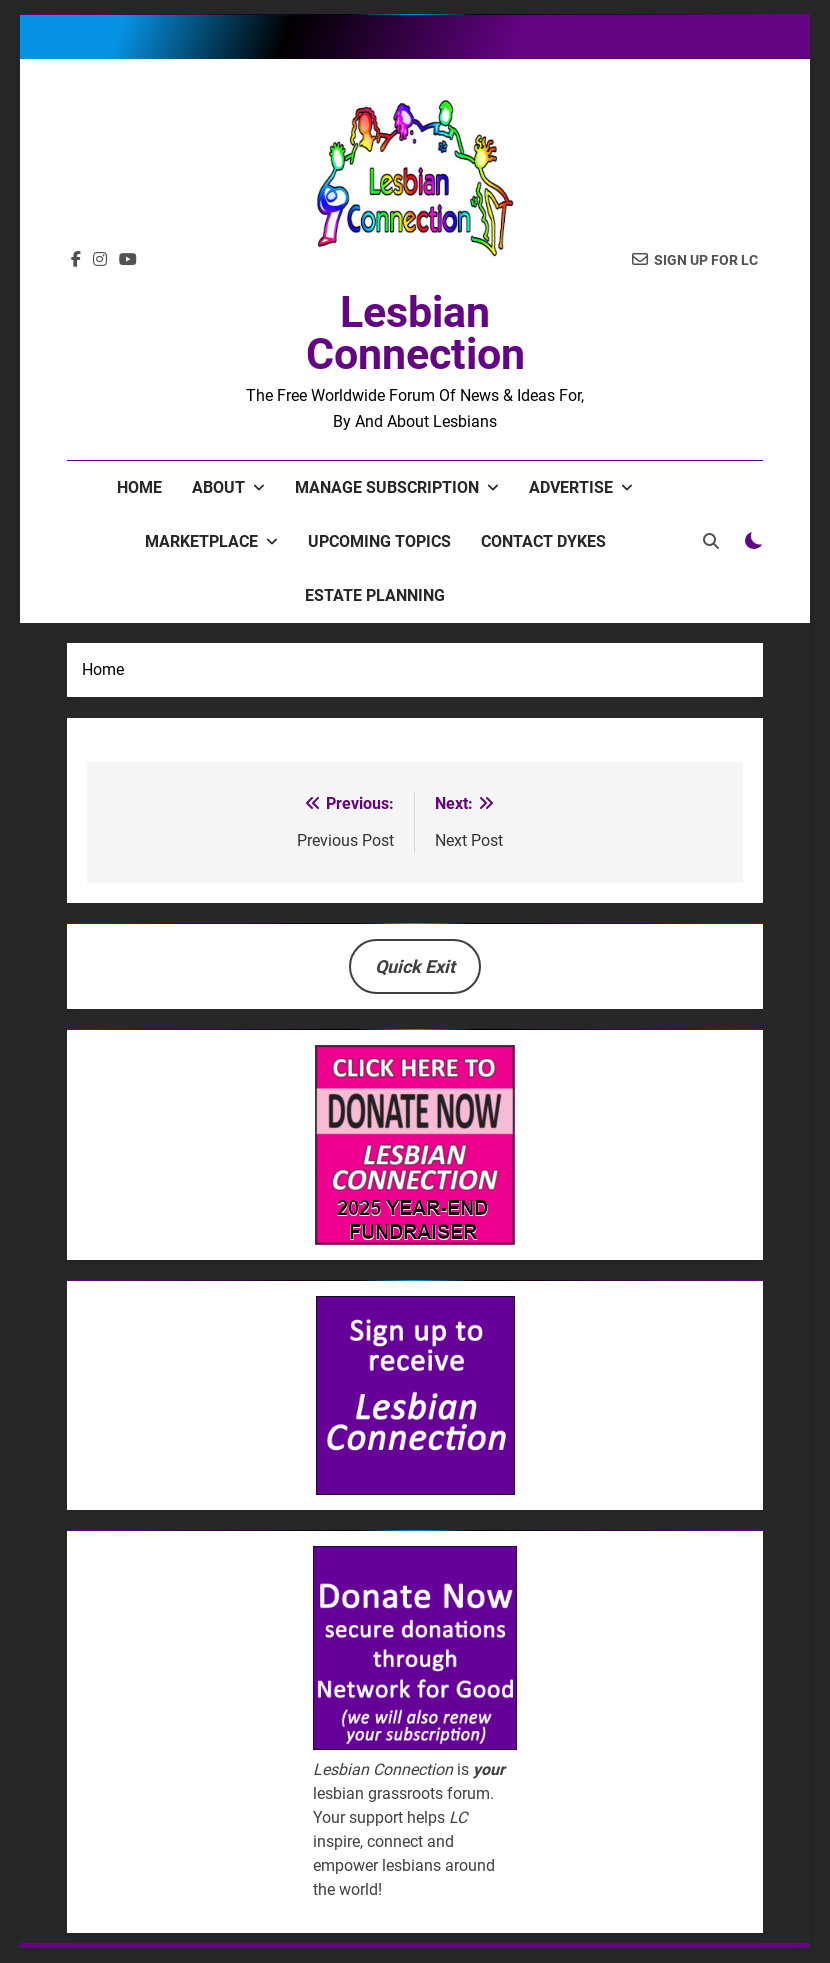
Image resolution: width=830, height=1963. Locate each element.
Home (139, 487)
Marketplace (201, 541)
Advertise (571, 487)
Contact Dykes (543, 541)
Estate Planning (375, 595)
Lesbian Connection (415, 333)
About (218, 487)
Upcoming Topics (379, 541)
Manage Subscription (387, 487)
